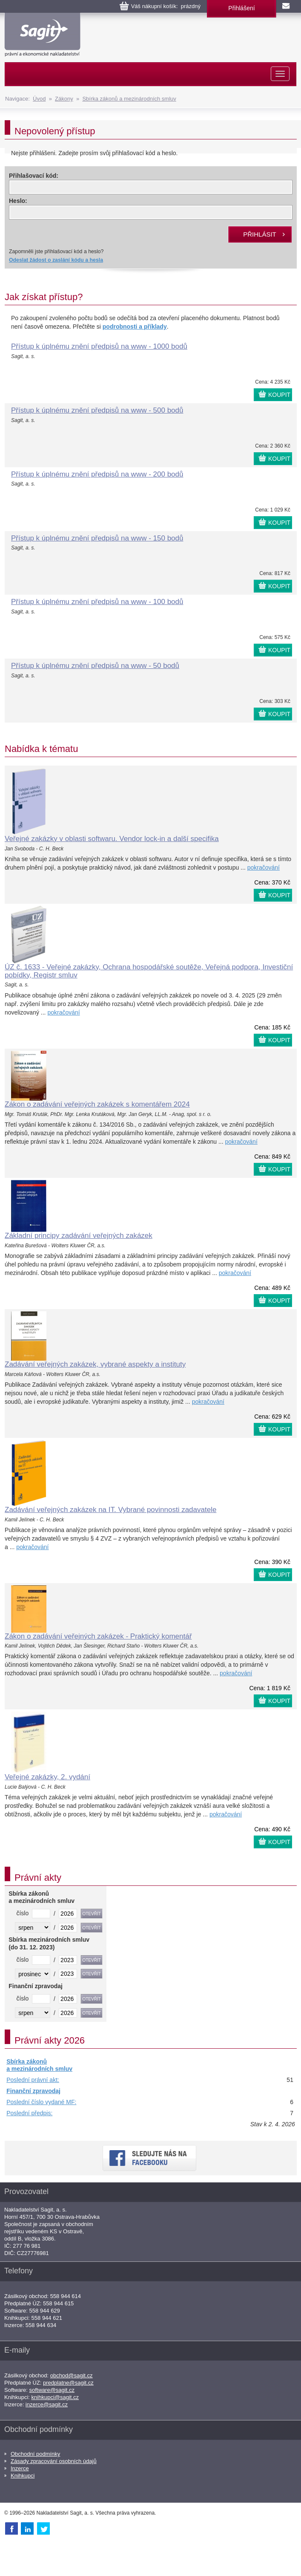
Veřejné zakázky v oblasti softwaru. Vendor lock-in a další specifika (112, 839)
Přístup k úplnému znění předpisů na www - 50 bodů (95, 666)
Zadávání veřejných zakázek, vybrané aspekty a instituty (95, 1364)
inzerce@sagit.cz (47, 2404)
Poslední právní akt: (32, 2079)
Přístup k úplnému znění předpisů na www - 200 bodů (97, 474)
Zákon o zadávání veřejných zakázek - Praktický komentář (98, 1636)
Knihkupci (22, 2475)
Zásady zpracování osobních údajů (54, 2461)
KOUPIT (279, 394)
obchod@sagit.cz (71, 2375)
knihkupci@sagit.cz (55, 2397)
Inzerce (20, 2468)
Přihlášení (241, 8)
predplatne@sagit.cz (68, 2382)
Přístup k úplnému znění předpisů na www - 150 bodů (97, 538)
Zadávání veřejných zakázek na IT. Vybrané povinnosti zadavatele (110, 1510)
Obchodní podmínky (35, 2454)
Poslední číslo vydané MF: (41, 2102)
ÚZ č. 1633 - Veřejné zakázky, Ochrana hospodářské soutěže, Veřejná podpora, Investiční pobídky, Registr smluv (149, 971)
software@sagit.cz (52, 2390)
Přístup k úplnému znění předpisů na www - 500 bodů (97, 410)
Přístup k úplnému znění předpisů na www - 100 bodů (97, 602)
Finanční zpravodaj (33, 2090)
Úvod (39, 98)
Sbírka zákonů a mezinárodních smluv (129, 98)
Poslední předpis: (29, 2113)
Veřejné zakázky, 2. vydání (47, 1777)
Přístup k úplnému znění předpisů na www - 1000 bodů (99, 346)
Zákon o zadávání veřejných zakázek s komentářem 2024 (97, 1104)
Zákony (64, 98)
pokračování (263, 867)
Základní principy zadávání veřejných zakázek (78, 1236)
